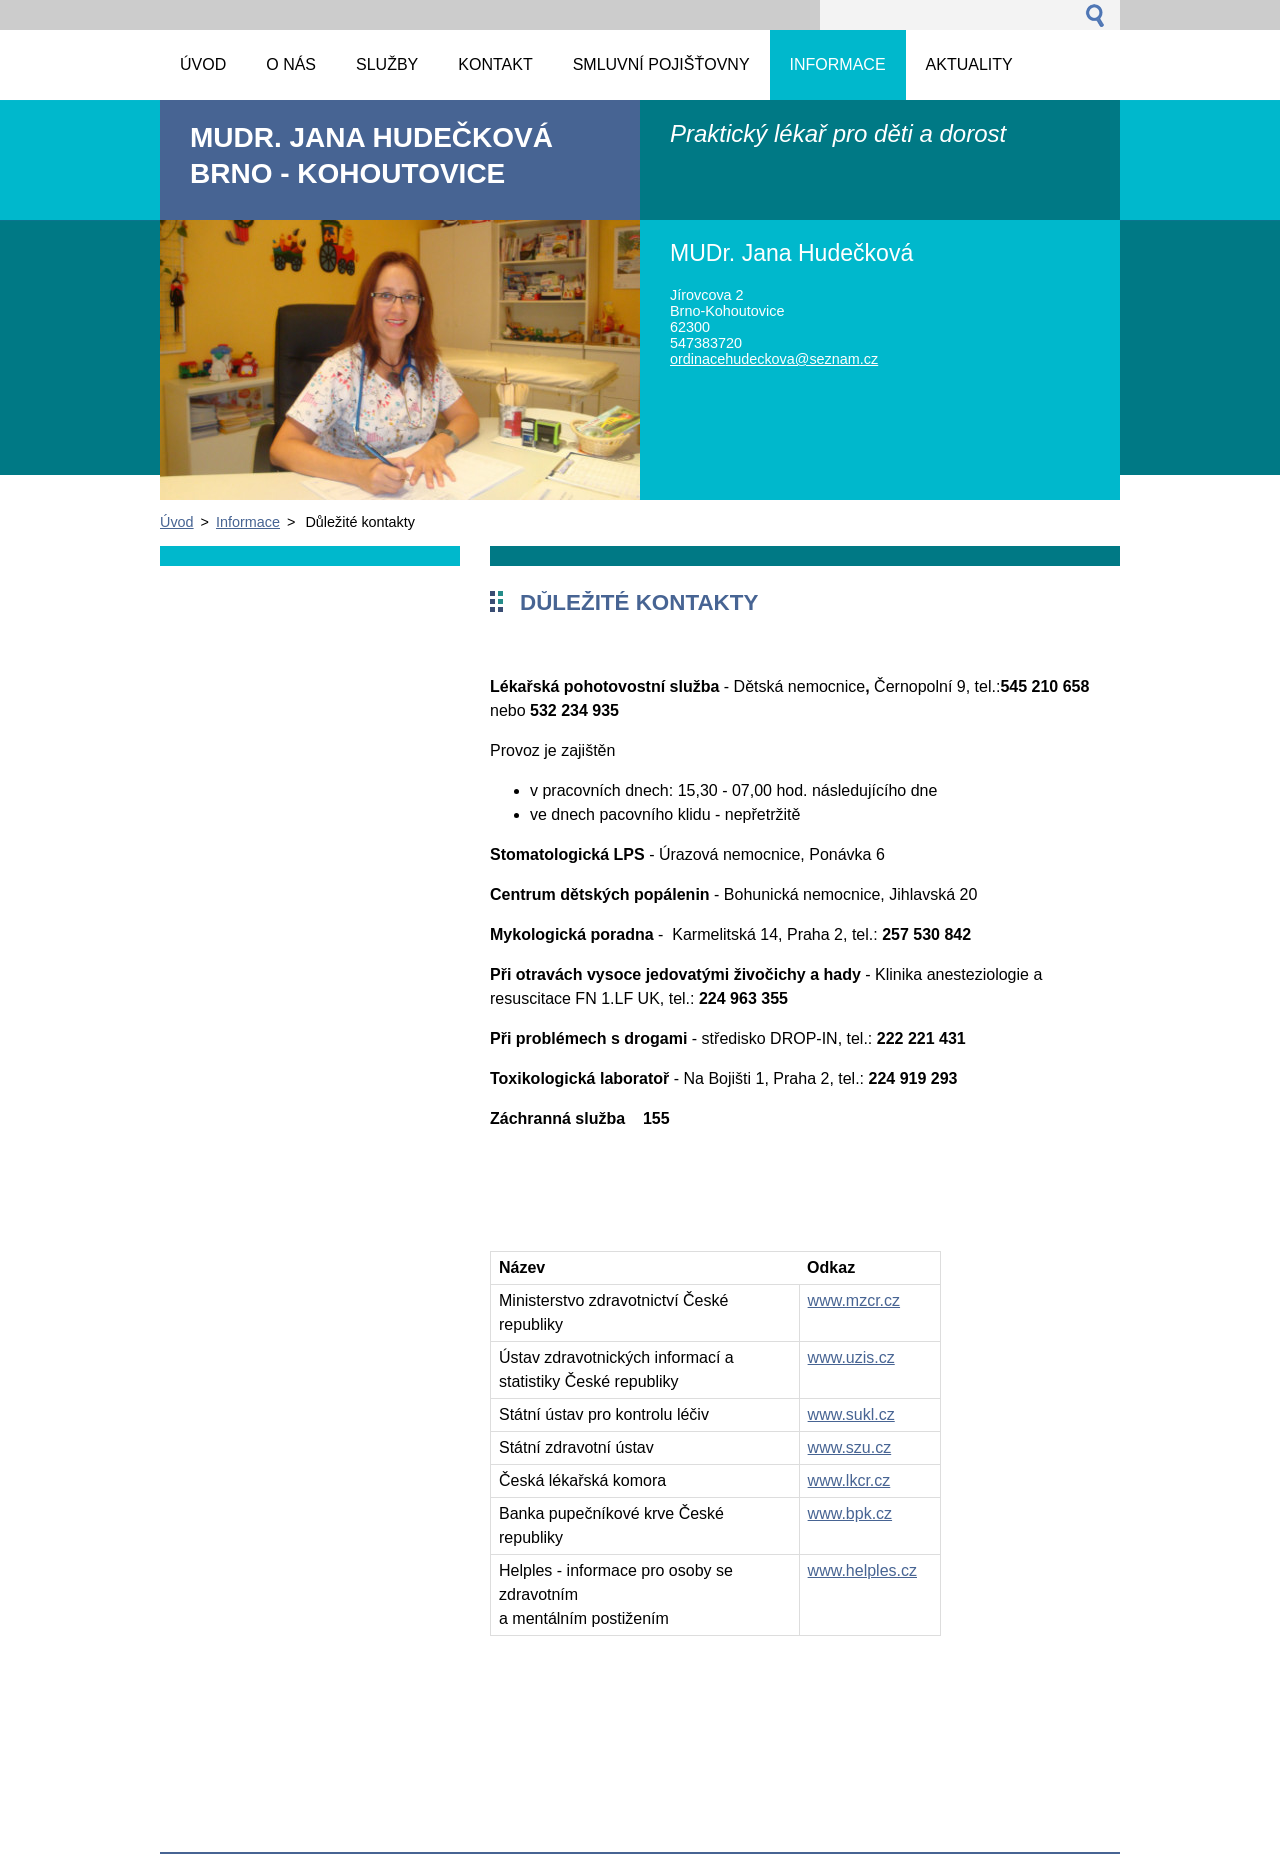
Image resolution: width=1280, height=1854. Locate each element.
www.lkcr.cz (849, 1480)
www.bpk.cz (850, 1513)
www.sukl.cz (851, 1414)
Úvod (177, 522)
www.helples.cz (862, 1570)
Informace (248, 522)
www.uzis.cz (851, 1357)
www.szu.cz (850, 1447)
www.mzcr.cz (854, 1300)
